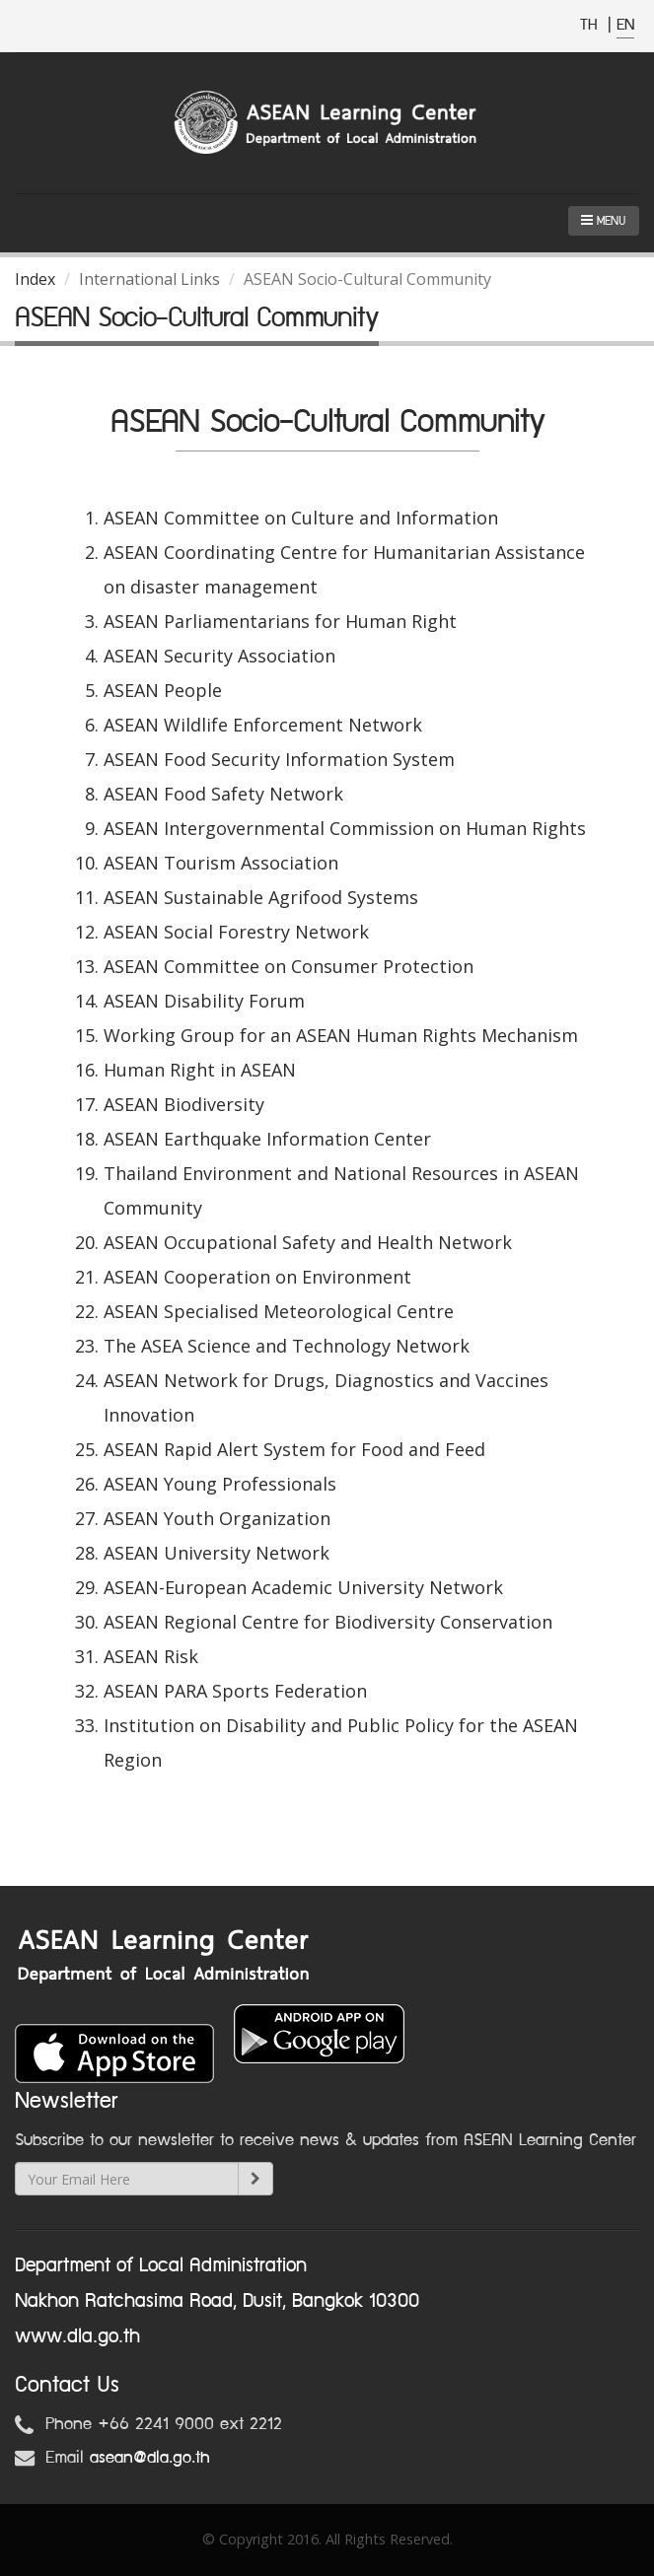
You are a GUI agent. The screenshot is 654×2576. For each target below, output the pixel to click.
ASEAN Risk (151, 1656)
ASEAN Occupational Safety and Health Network (308, 1242)
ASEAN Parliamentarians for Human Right (280, 621)
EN (625, 25)
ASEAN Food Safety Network (223, 793)
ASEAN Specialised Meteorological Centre (279, 1311)
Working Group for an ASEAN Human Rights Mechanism (341, 1035)
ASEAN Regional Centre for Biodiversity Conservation (328, 1622)
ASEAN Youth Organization (217, 1518)
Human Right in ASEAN (200, 1069)
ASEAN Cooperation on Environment (257, 1276)
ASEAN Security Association (219, 655)
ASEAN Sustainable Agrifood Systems (261, 897)
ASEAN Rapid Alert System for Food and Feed (294, 1449)
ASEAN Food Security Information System (279, 759)
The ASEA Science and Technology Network (287, 1346)
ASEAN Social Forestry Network (236, 931)
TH (591, 25)
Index (35, 279)
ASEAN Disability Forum (204, 1000)
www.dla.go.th (77, 2336)
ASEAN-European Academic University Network (303, 1587)
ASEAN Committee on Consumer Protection (288, 966)
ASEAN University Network (216, 1553)
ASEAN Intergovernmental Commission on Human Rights (345, 828)
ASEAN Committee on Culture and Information (301, 517)
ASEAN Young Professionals (220, 1484)
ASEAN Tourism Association (221, 862)
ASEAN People (163, 690)
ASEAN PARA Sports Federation (235, 1691)
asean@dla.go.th (150, 2457)
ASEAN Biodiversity (184, 1104)
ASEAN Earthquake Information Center (267, 1138)
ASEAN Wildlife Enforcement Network (263, 724)
